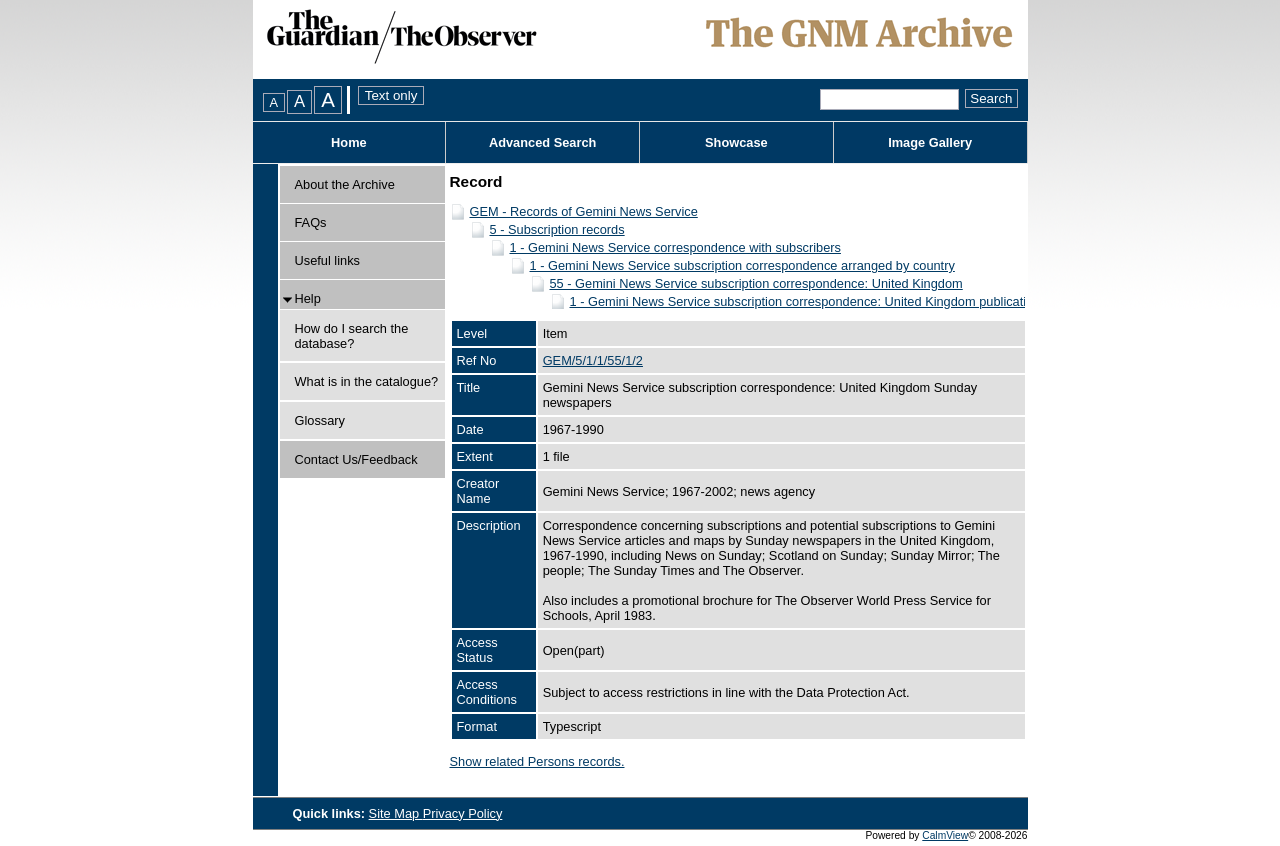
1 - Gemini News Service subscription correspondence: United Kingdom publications (808, 301)
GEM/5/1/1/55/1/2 (593, 360)
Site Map (396, 813)
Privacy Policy (463, 813)
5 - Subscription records (557, 229)
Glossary (320, 420)
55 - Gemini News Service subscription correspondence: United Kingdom (756, 283)
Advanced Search (542, 142)
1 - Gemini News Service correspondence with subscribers (675, 247)
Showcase (736, 142)
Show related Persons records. (537, 761)
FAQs (311, 222)
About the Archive (345, 184)
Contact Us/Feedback (356, 459)
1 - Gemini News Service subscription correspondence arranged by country (742, 265)
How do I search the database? (352, 336)
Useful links (327, 260)
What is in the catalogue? (367, 381)
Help (308, 298)
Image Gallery (930, 142)
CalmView (945, 835)
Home (349, 142)
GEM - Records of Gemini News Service (584, 211)
